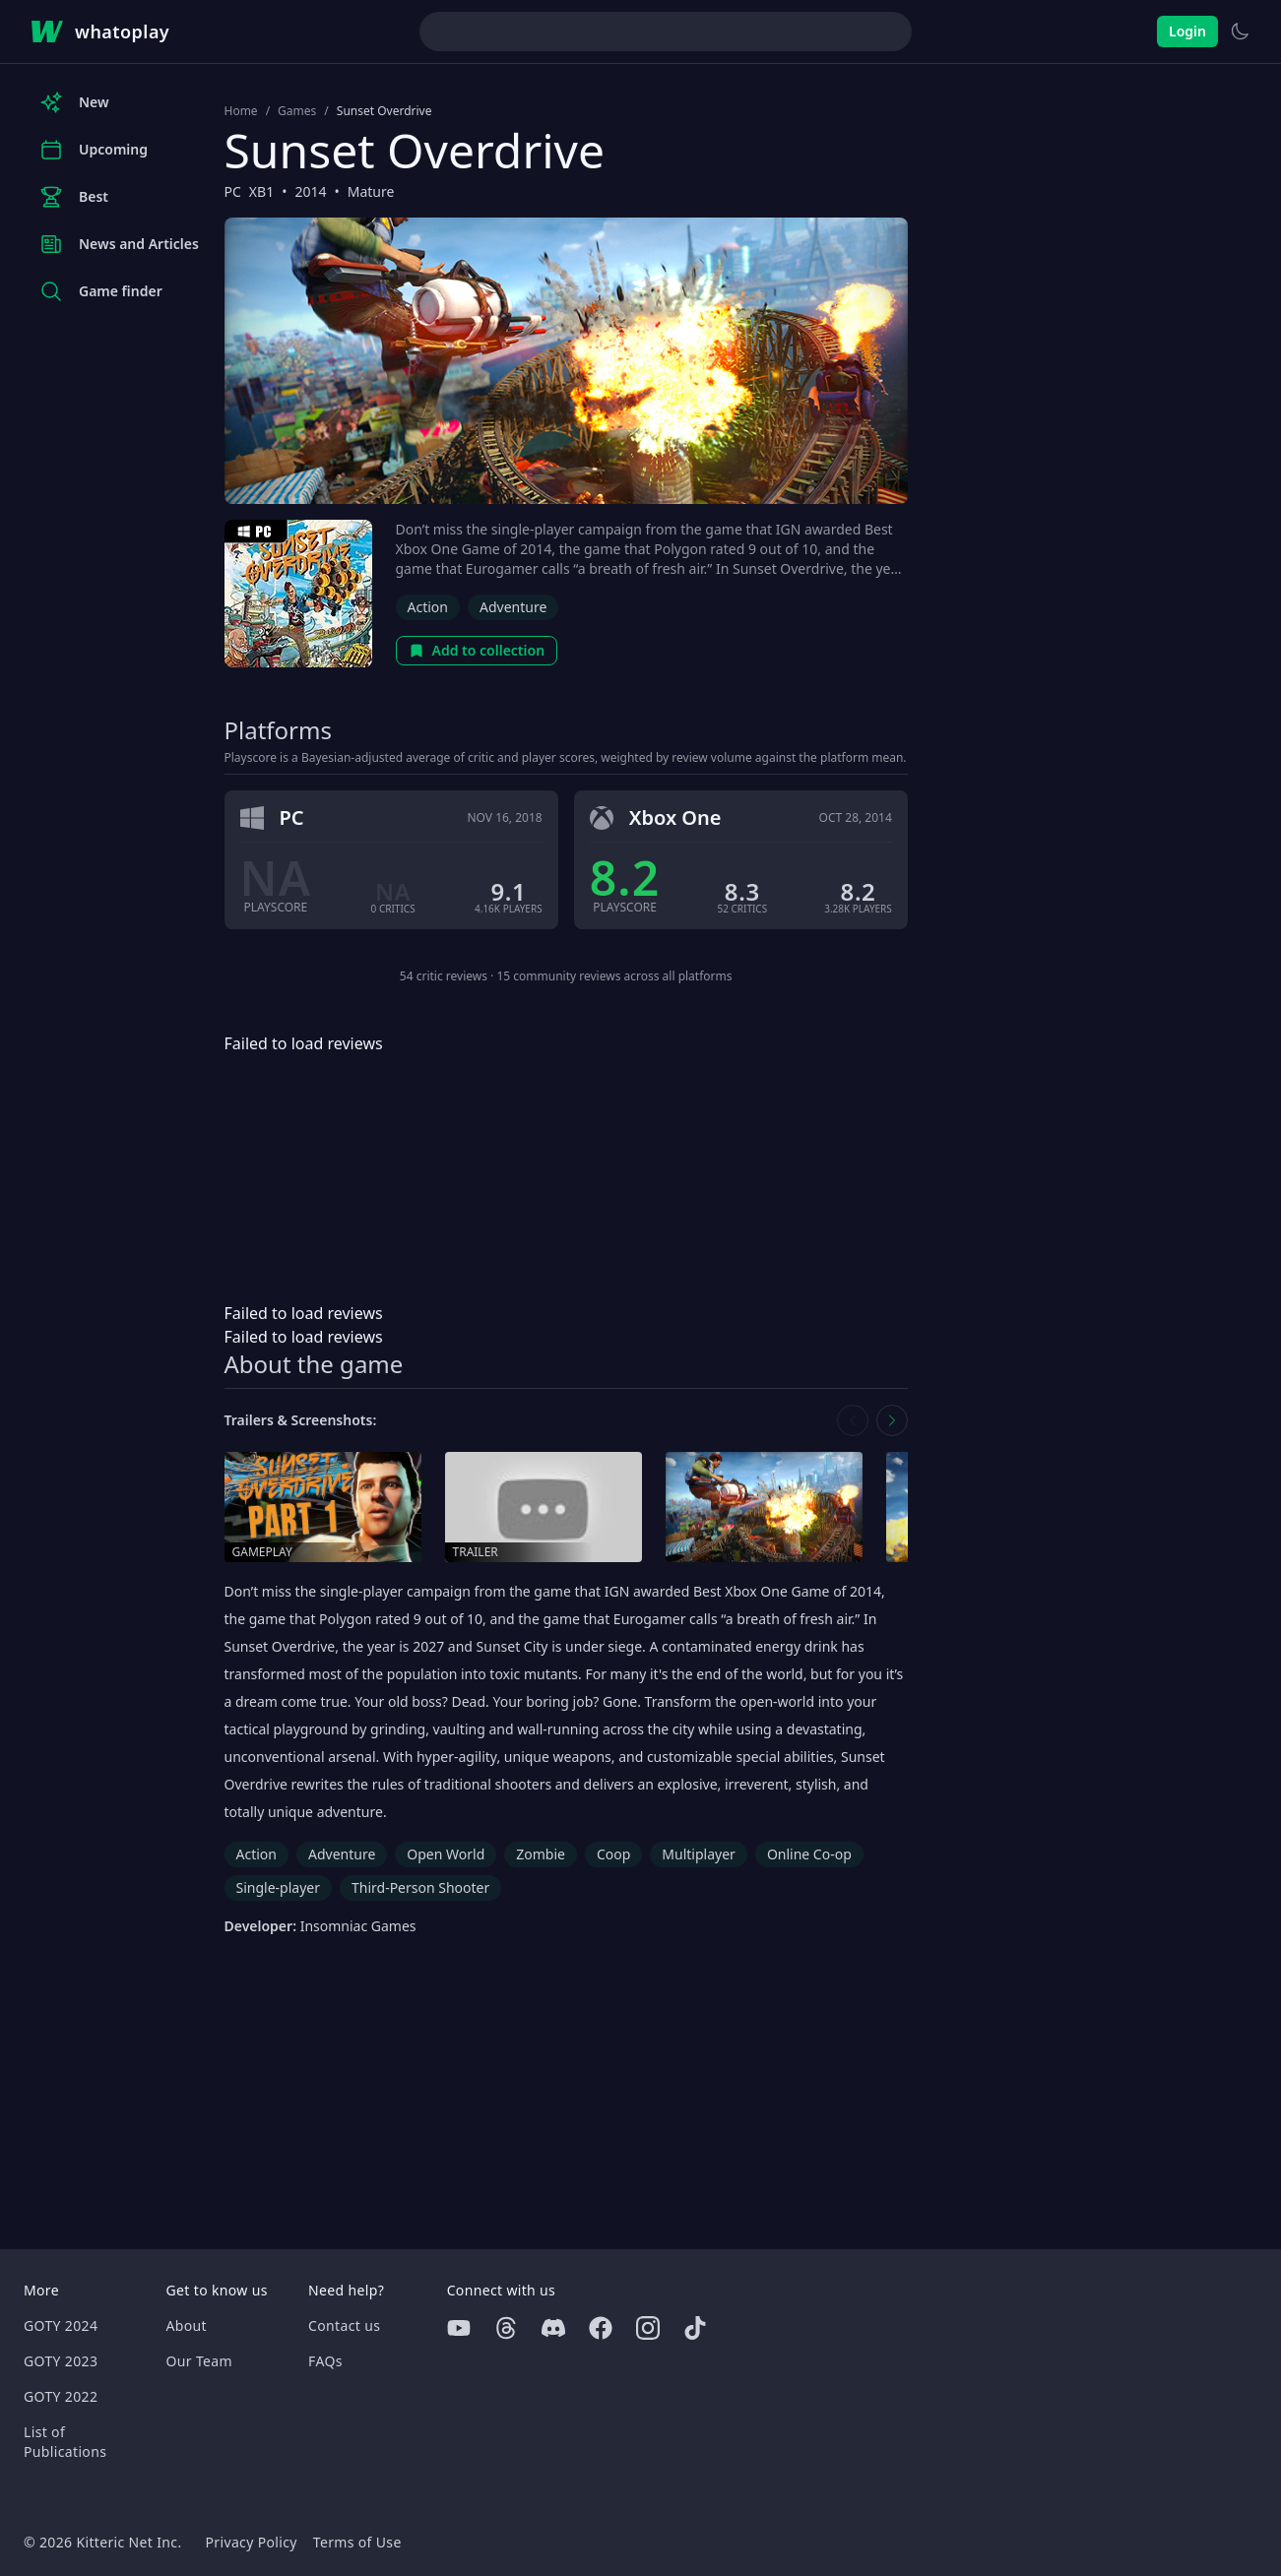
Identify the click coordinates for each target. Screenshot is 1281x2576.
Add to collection (477, 650)
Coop (613, 1854)
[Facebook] (600, 2328)
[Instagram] (648, 2328)
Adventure (513, 606)
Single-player (278, 1887)
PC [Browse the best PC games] (232, 191)
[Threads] (506, 2328)
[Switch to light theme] (1239, 31)
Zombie (540, 1854)
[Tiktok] (695, 2328)
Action (428, 606)
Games (297, 111)
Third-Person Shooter (420, 1887)
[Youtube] (459, 2328)
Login (1187, 31)
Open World (445, 1854)
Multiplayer (699, 1854)
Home (241, 111)
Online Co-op (809, 1854)
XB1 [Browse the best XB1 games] (261, 191)
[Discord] (553, 2328)
